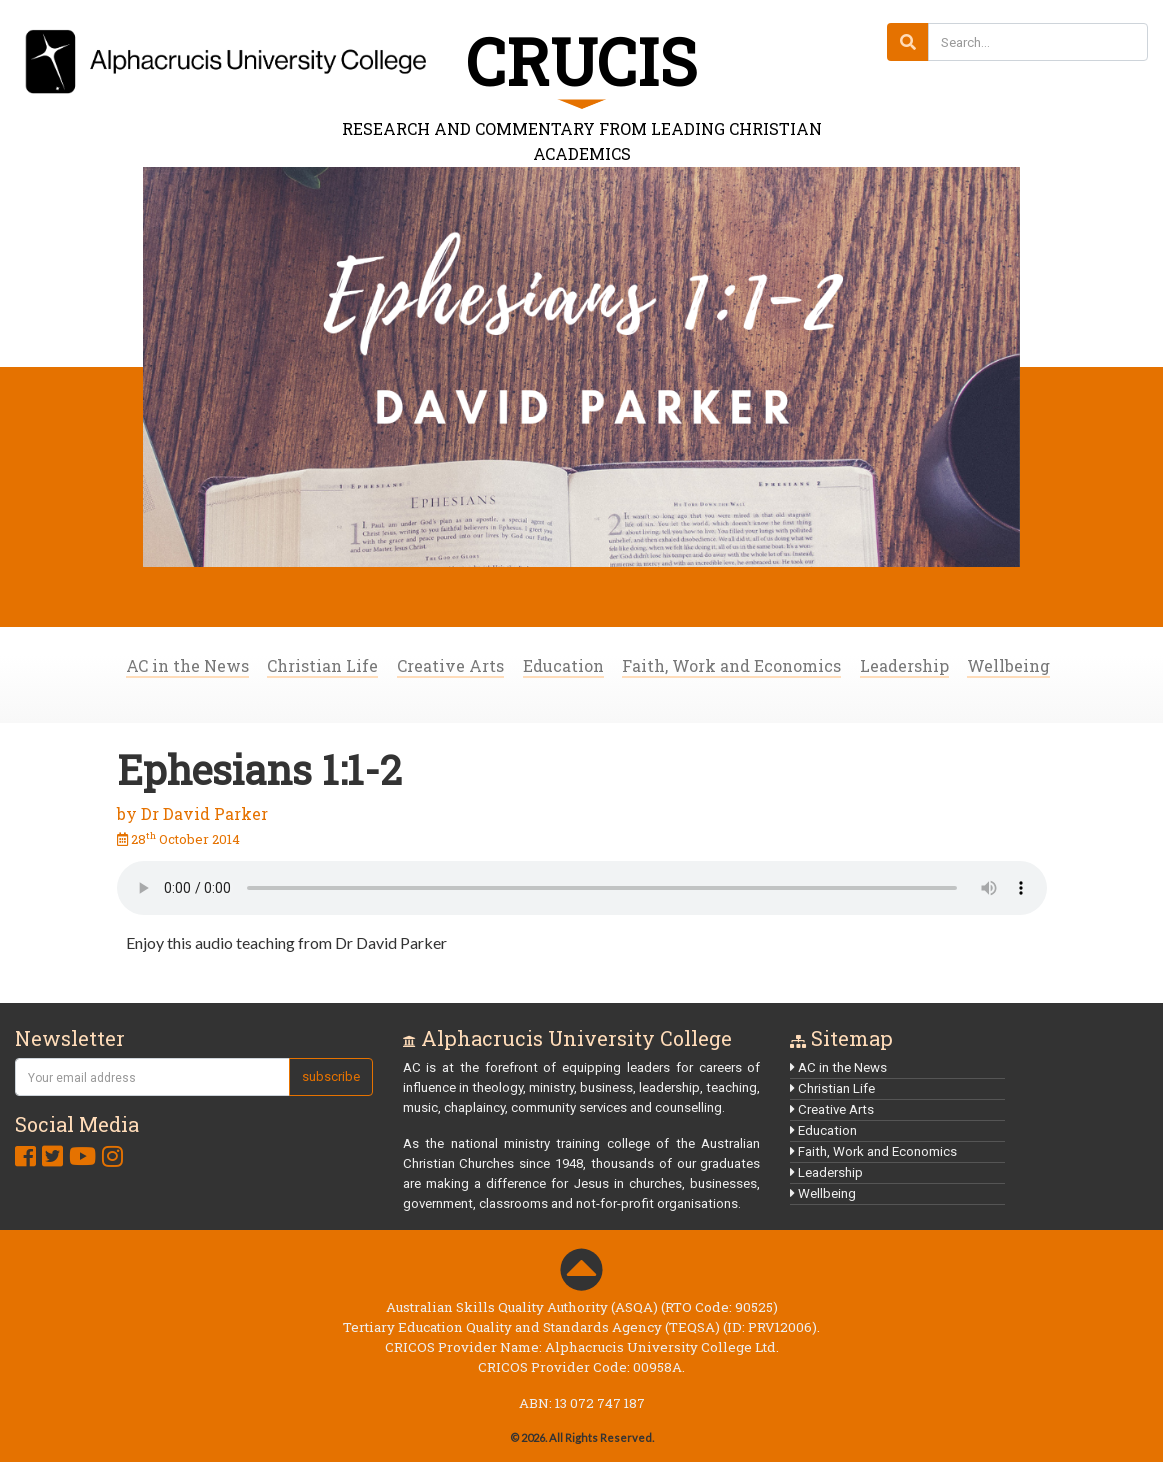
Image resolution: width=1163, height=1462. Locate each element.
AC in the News (187, 665)
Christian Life (322, 665)
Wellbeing (1008, 665)
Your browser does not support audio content (582, 888)
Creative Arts (450, 665)
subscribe (331, 1076)
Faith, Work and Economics (731, 665)
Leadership (904, 665)
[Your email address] (152, 1077)
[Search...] (1038, 42)
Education (563, 665)
